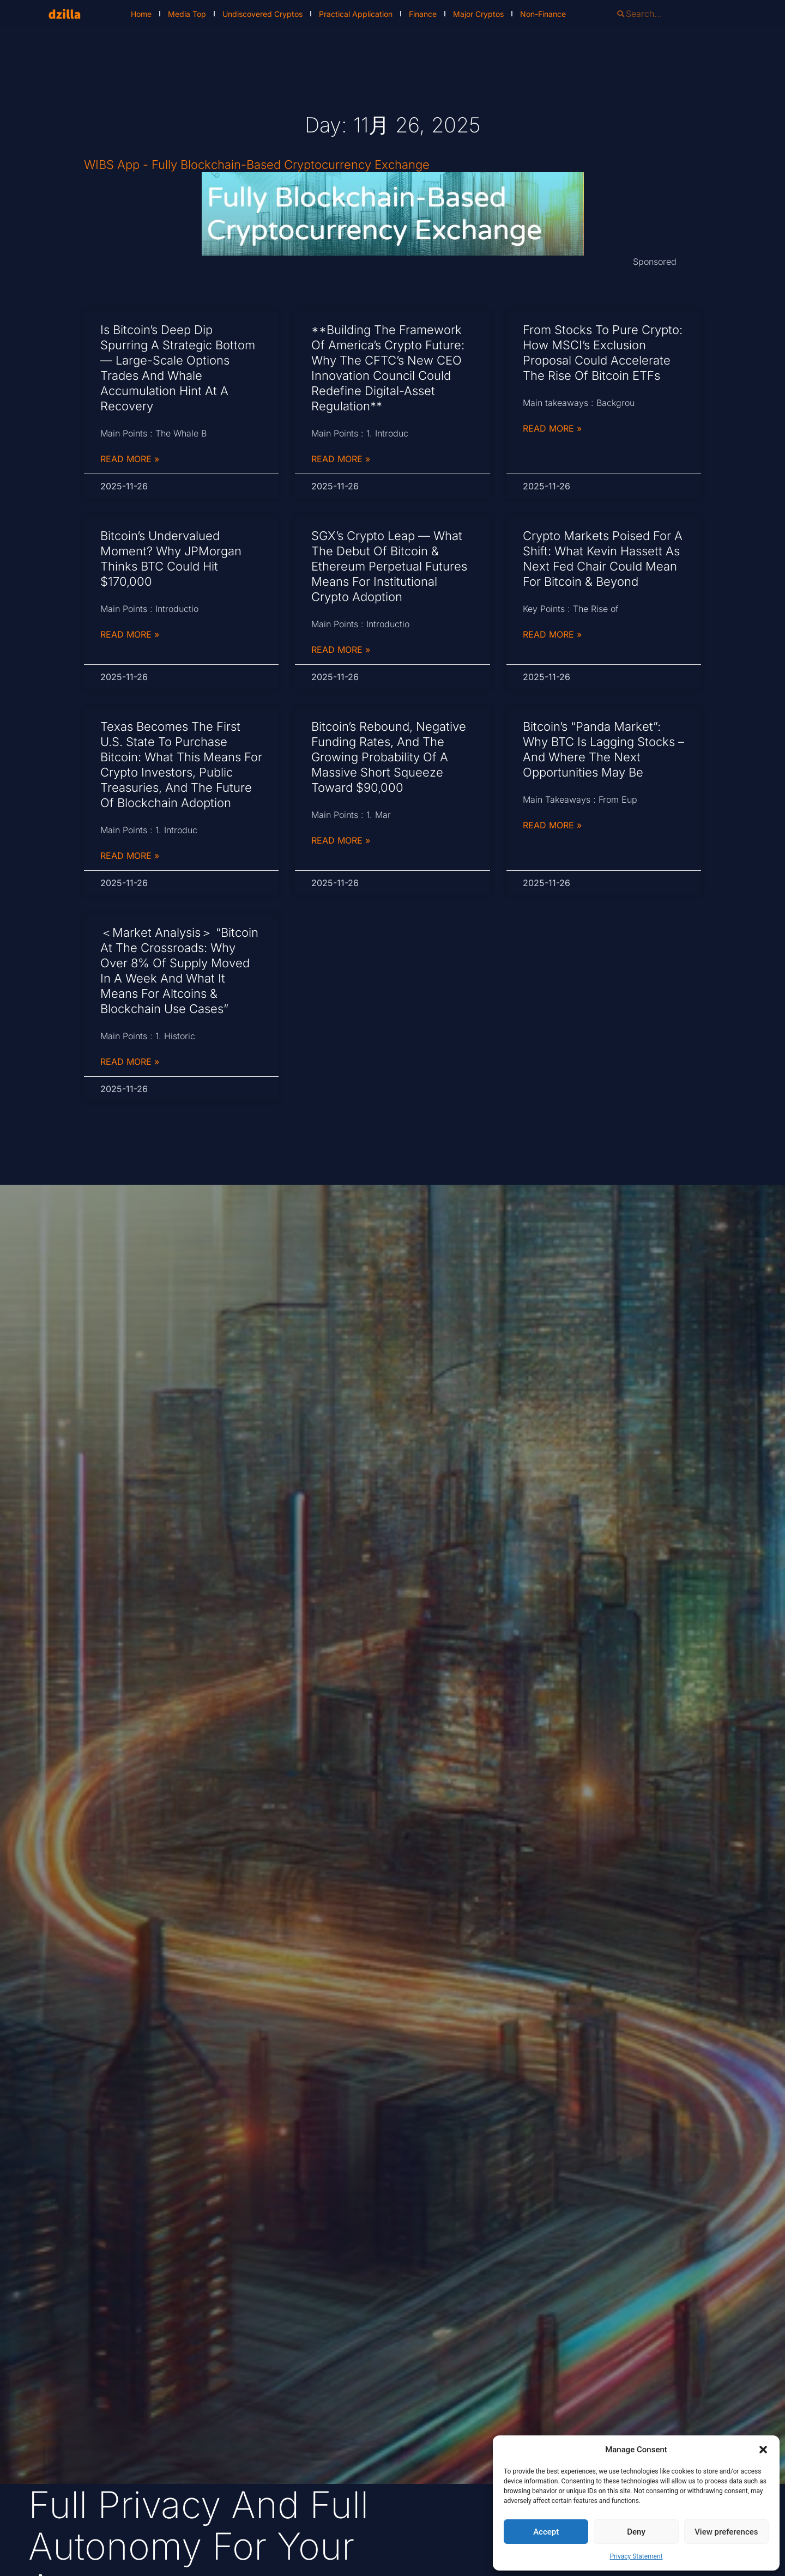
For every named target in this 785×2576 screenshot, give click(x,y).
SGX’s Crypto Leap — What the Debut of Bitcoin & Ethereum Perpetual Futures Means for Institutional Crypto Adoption (389, 566)
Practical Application (355, 14)
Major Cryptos (478, 14)
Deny (636, 2532)
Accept (546, 2532)
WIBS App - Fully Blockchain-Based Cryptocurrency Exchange (257, 164)
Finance (423, 14)
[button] (763, 2449)
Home (141, 14)
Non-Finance (543, 14)
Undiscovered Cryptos (262, 14)
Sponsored (655, 261)
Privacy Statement (635, 2556)
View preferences (726, 2532)
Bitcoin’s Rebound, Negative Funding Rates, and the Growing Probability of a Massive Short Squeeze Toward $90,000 (388, 757)
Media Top (187, 14)
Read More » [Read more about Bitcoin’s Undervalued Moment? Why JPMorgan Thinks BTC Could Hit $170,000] (129, 634)
